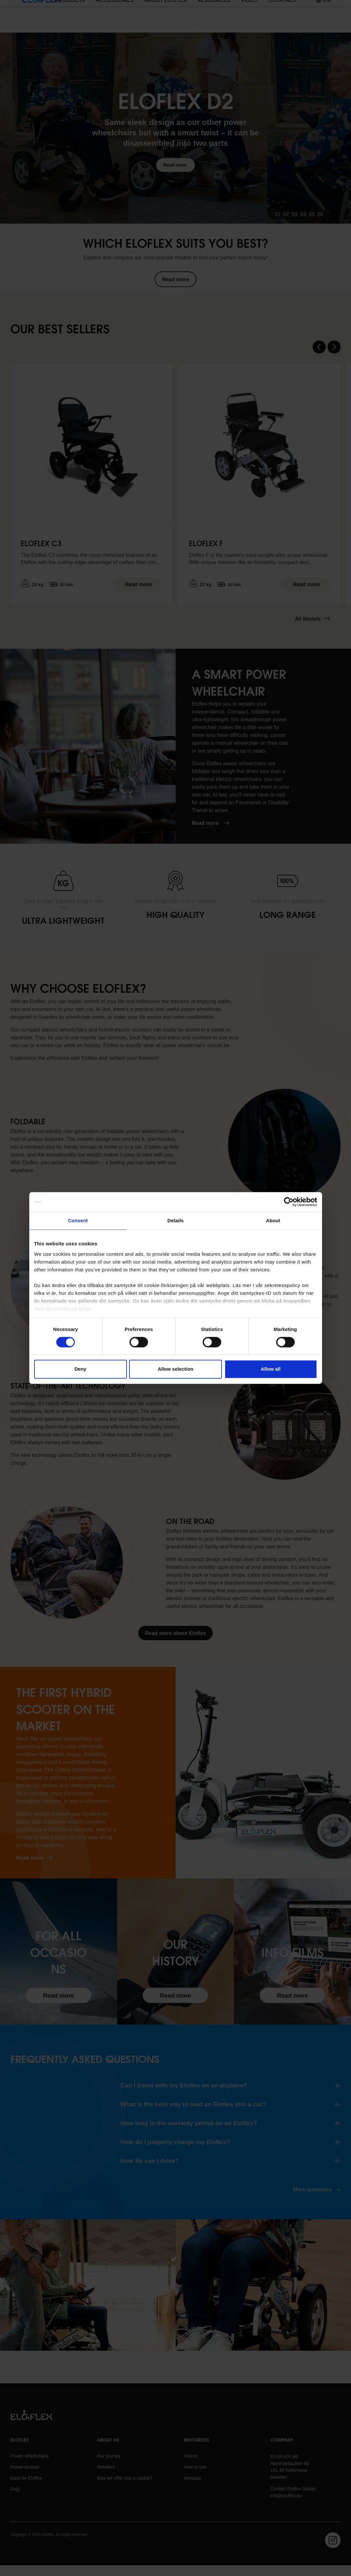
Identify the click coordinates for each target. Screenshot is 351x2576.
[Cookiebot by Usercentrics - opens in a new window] (288, 1202)
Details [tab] (176, 1220)
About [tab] (273, 1220)
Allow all (271, 1369)
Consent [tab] (78, 1220)
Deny (80, 1369)
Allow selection (175, 1369)
